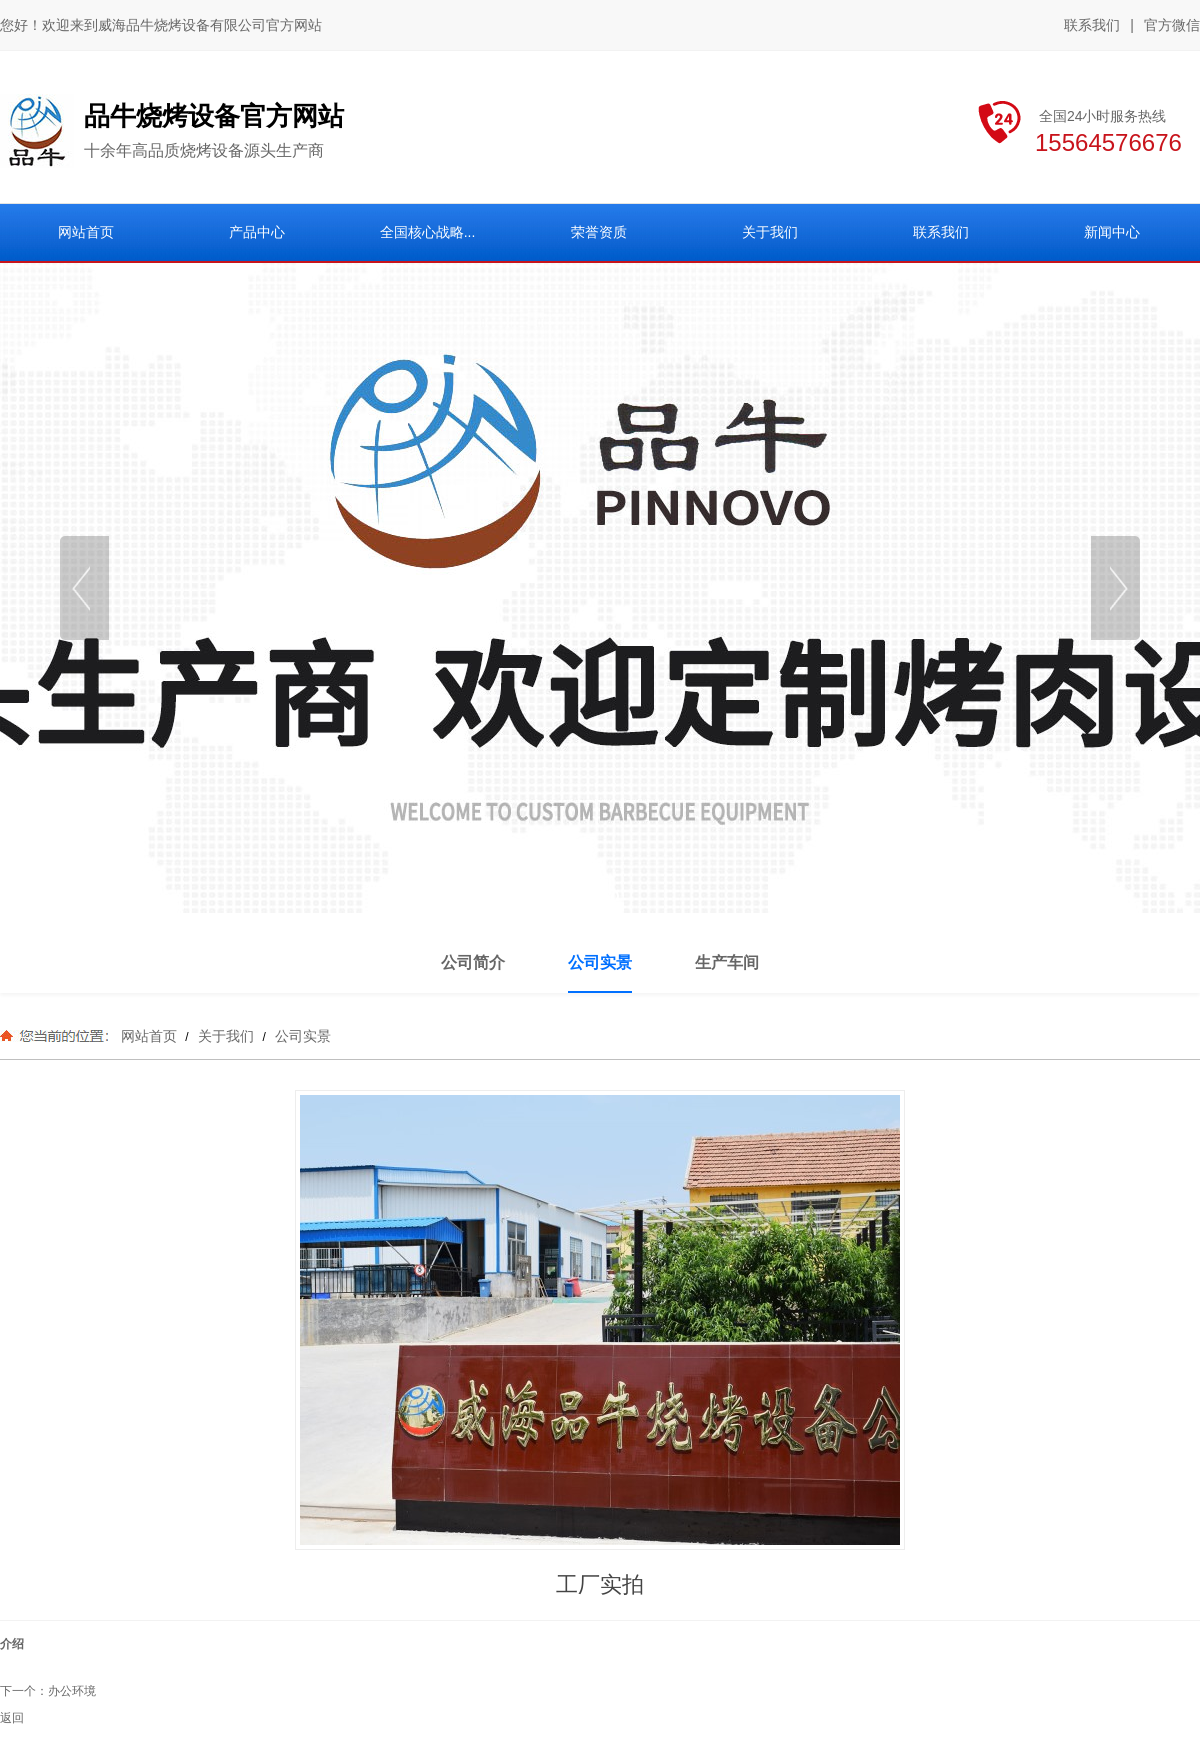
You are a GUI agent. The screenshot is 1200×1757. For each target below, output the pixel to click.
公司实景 (301, 1036)
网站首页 (149, 1036)
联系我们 (1092, 25)
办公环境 (72, 1691)
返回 (12, 1718)
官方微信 (1172, 26)
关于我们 (226, 1036)
